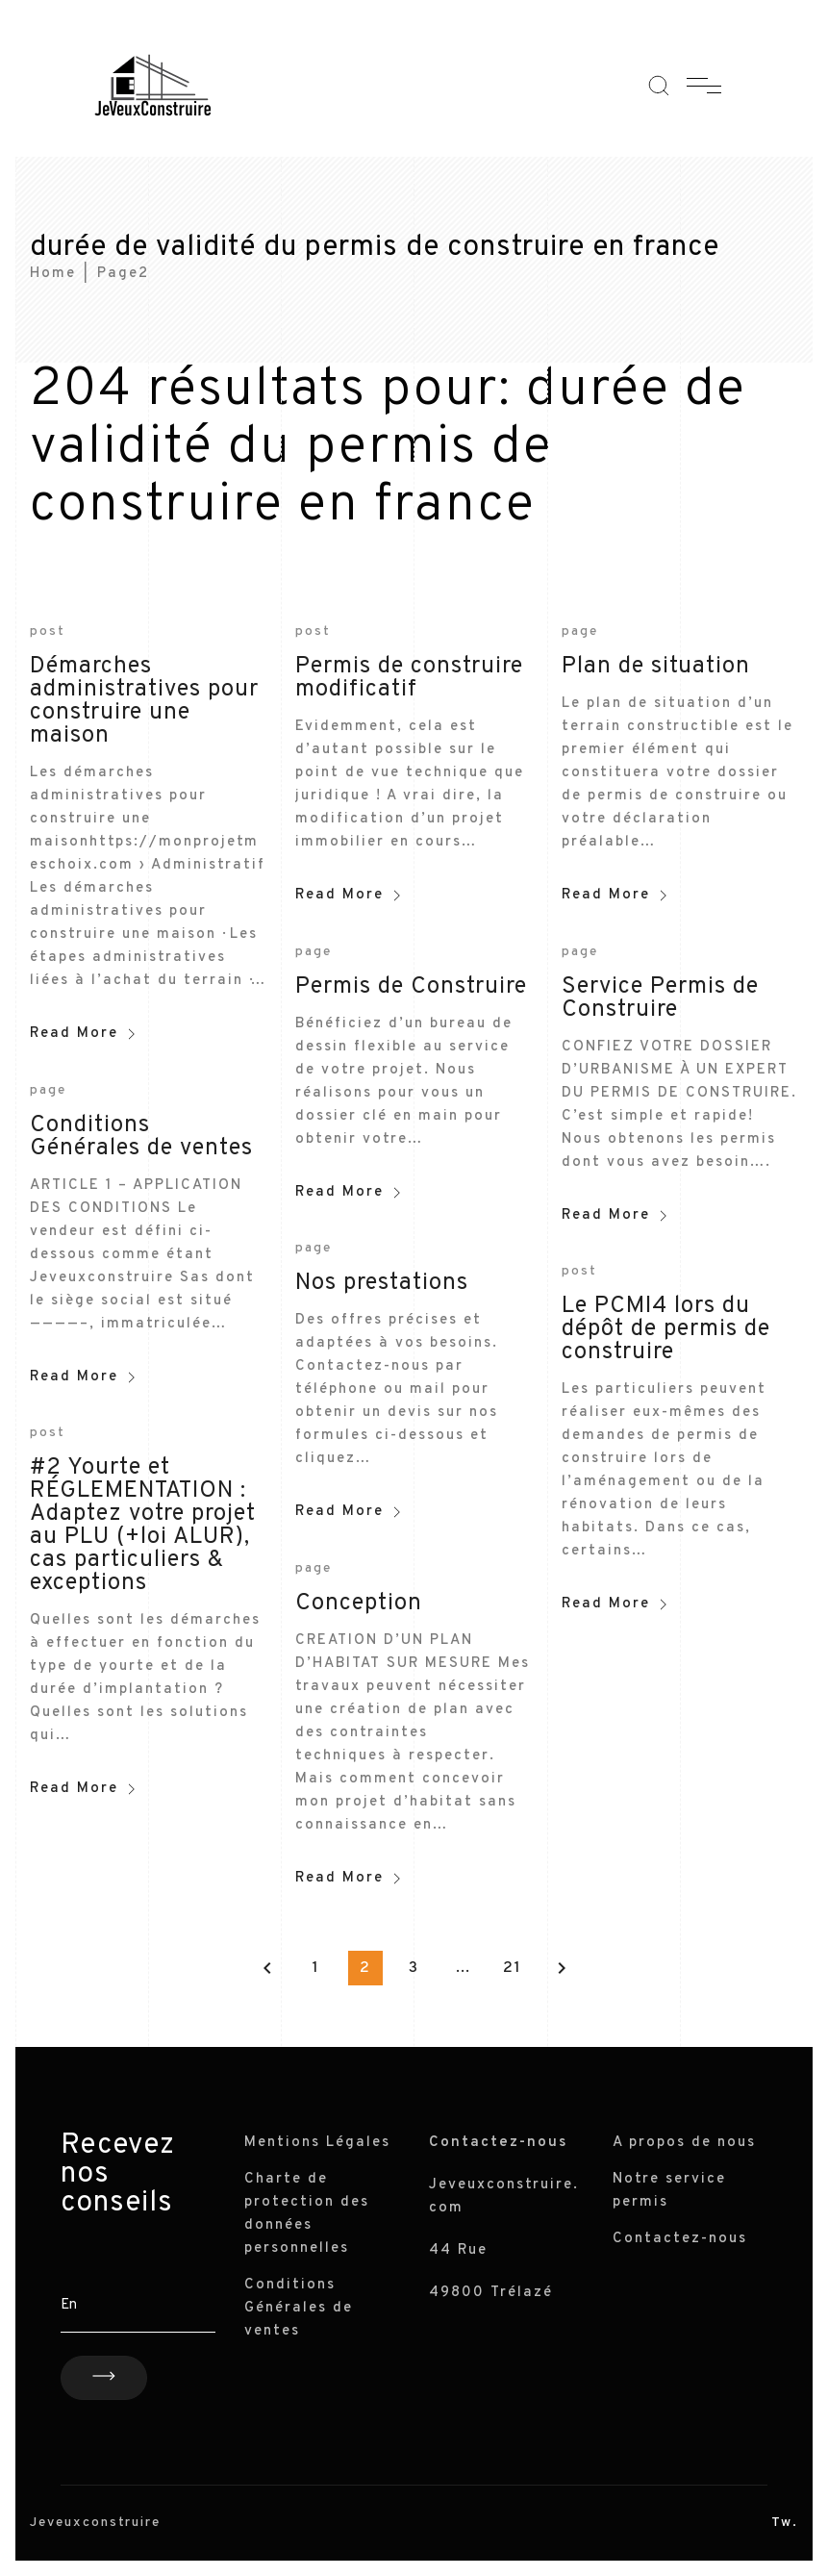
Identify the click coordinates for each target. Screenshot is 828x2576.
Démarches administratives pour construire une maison (144, 701)
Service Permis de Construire (660, 998)
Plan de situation (656, 666)
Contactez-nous (680, 2239)
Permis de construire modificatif (409, 678)
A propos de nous (684, 2143)
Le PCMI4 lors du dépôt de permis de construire (666, 1329)
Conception (358, 1603)
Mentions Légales (317, 2143)
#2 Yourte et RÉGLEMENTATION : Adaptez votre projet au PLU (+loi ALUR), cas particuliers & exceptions (143, 1525)
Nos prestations (381, 1283)
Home (53, 274)
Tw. (784, 2522)
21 (512, 1968)
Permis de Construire (411, 986)
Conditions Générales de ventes (141, 1137)
